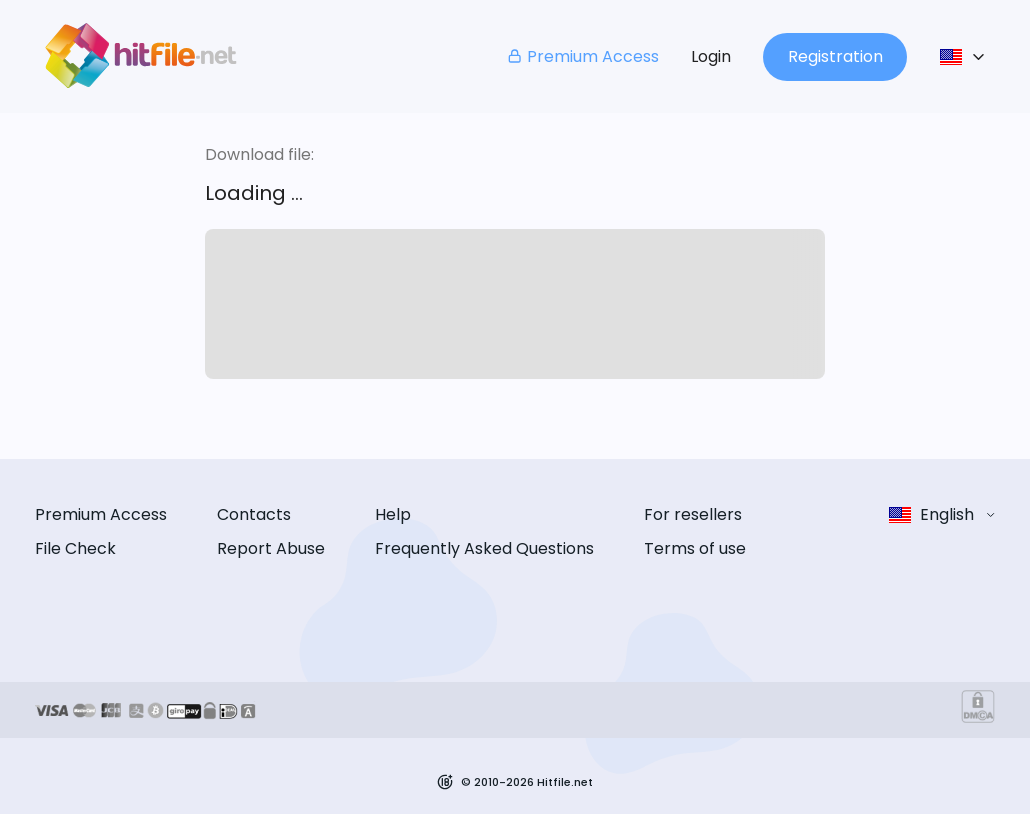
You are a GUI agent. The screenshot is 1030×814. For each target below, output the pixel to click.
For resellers (693, 514)
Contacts (254, 514)
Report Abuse (271, 548)
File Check (75, 548)
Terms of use (695, 548)
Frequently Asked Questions (484, 548)
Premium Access (582, 56)
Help (393, 514)
